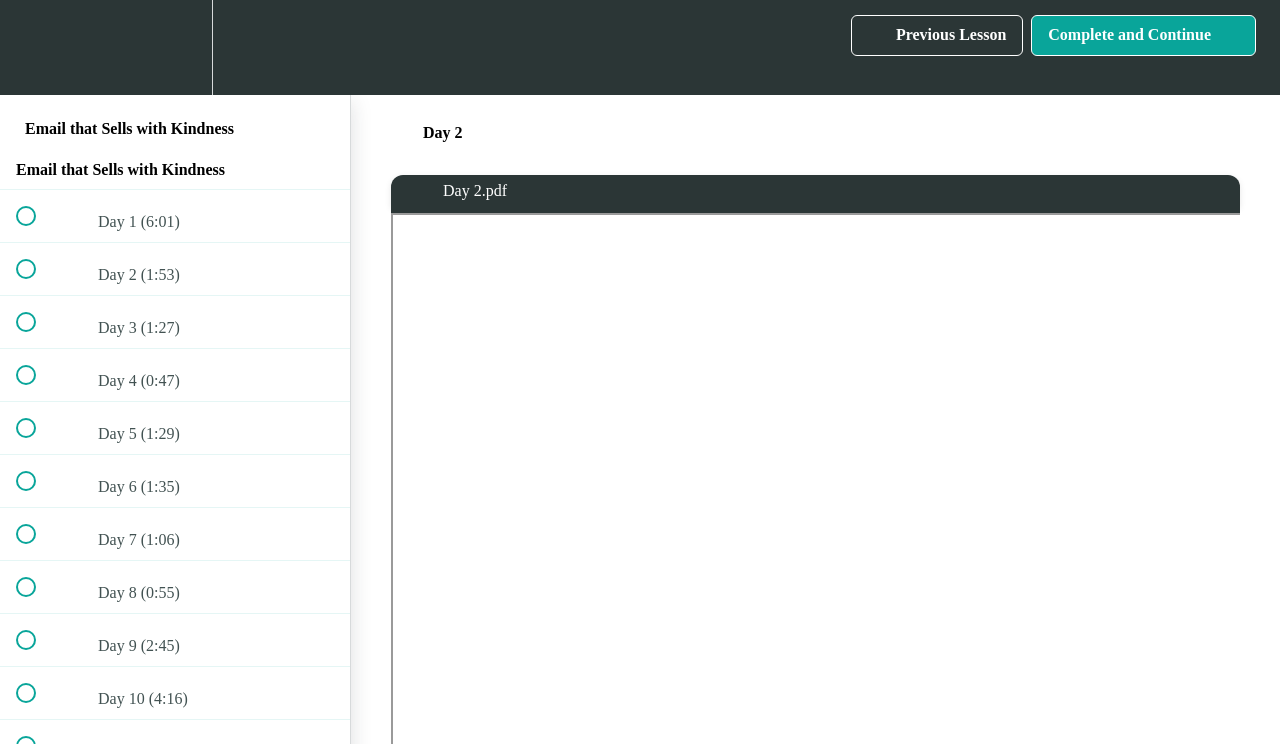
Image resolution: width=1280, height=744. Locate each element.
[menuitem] (175, 47)
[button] (37, 47)
